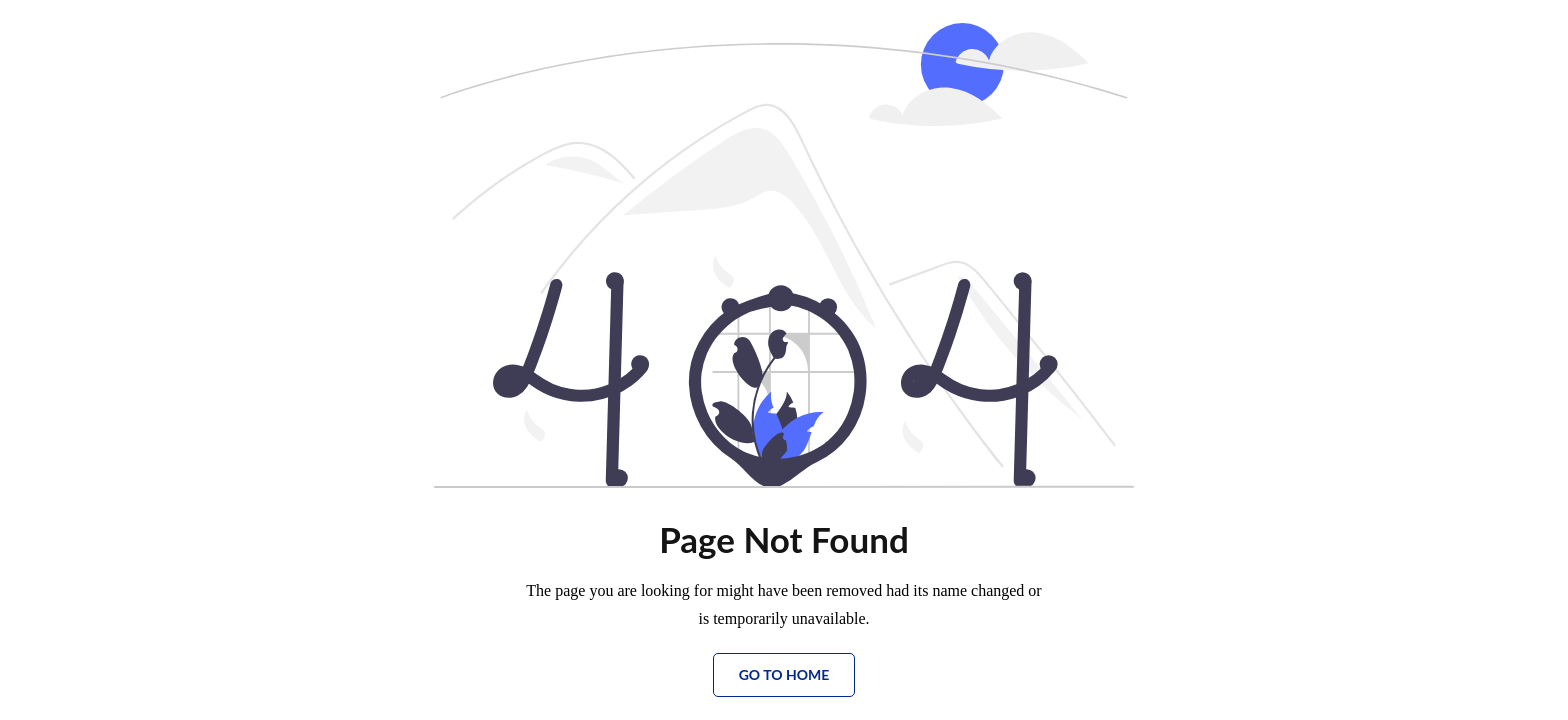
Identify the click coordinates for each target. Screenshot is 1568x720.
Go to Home (784, 674)
